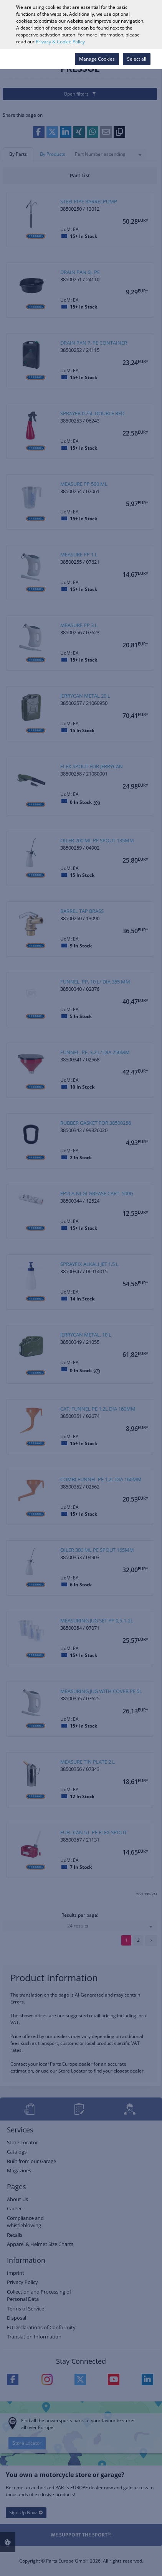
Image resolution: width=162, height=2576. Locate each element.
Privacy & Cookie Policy (60, 41)
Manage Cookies (97, 59)
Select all (136, 59)
